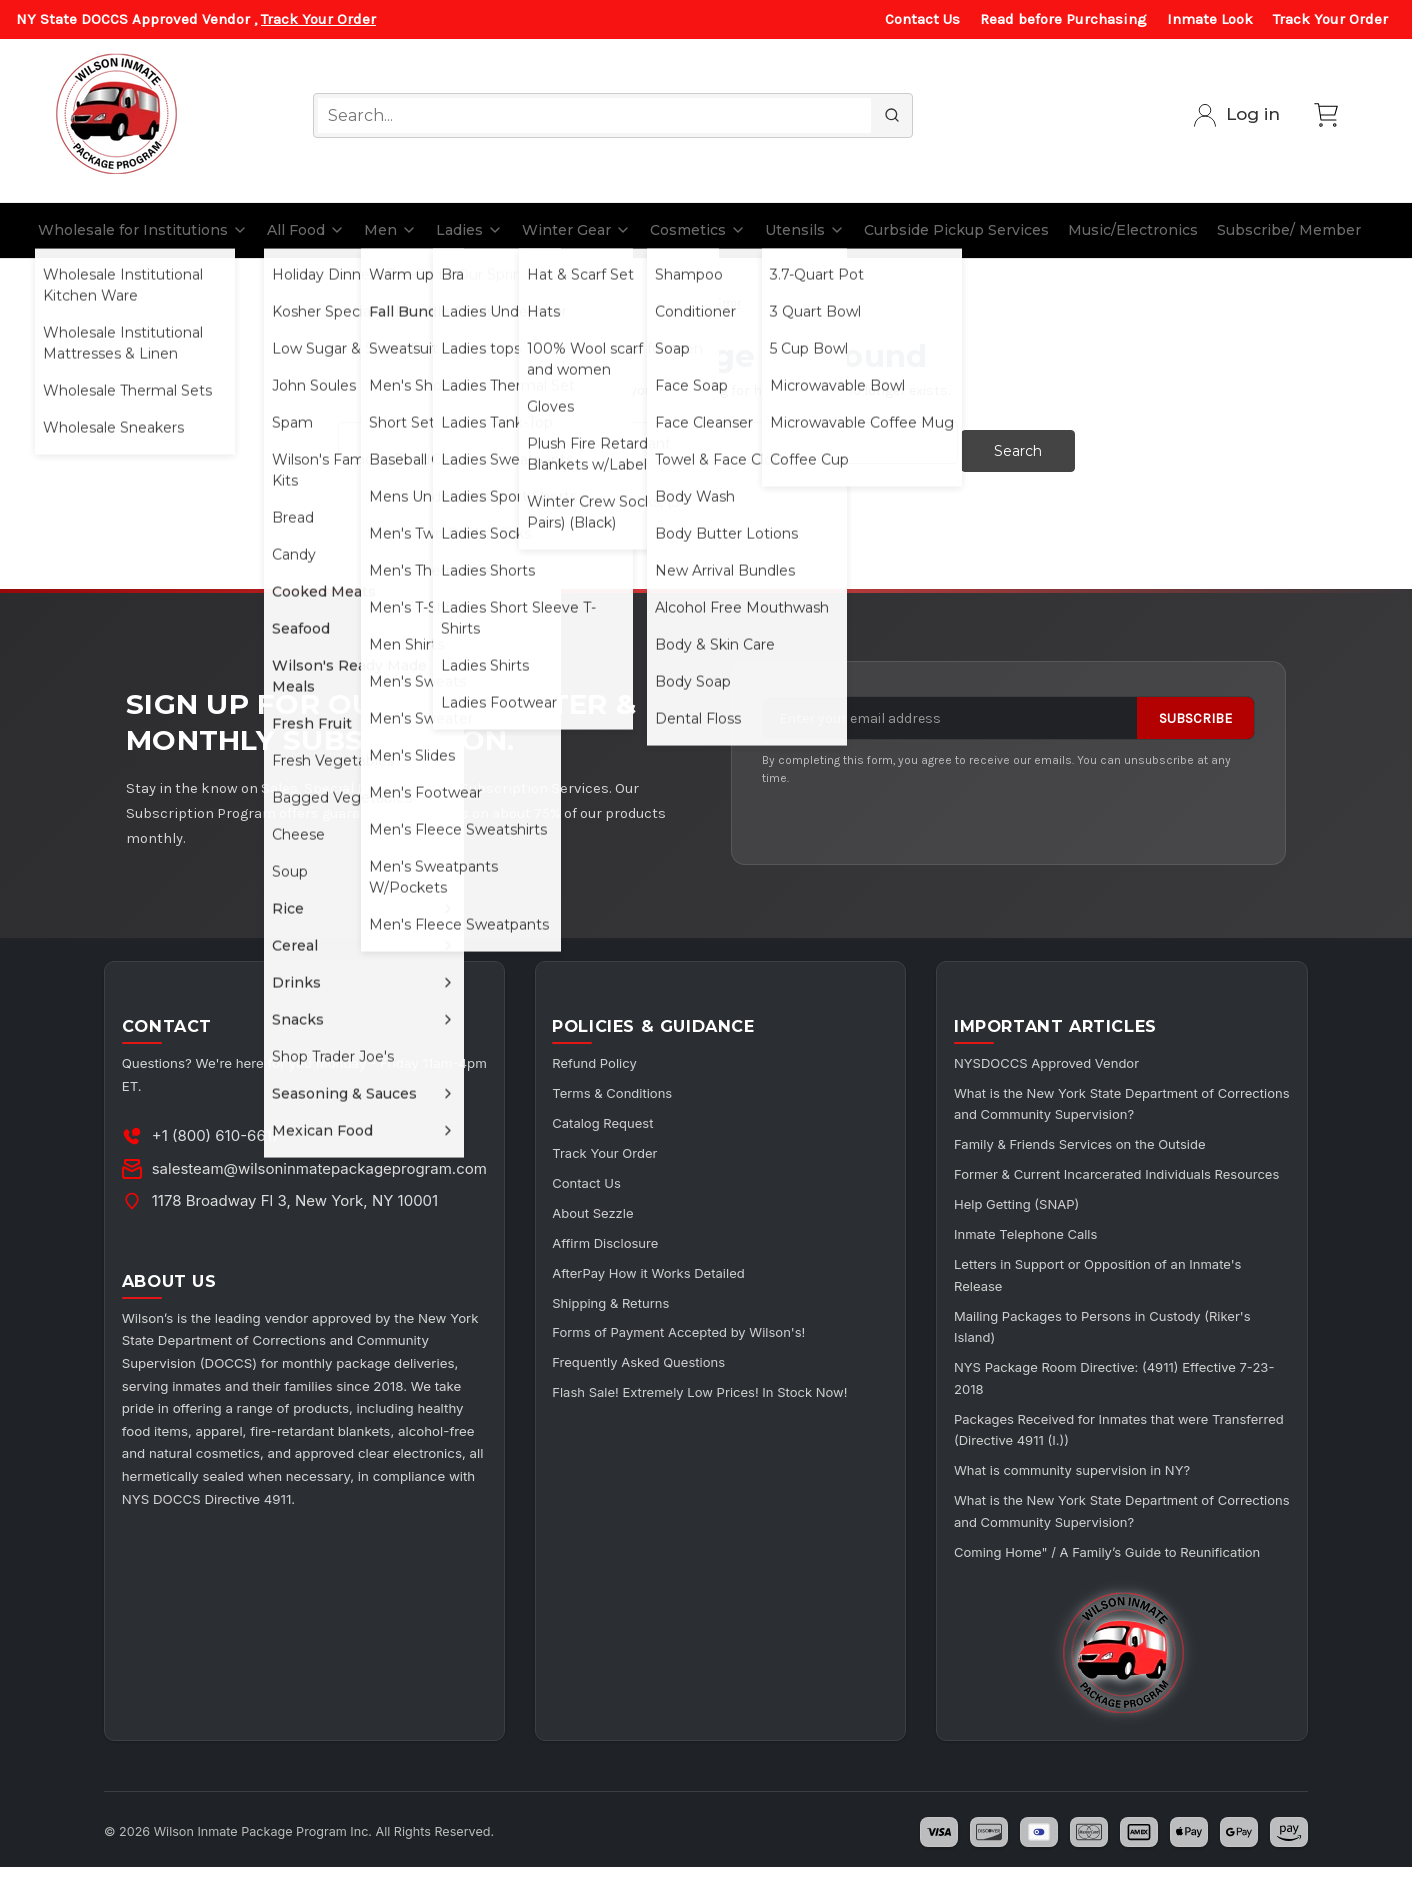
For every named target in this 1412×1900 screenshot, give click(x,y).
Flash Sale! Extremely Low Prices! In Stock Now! (721, 1382)
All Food (306, 230)
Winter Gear (576, 230)
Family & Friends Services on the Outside (1096, 1138)
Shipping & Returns (625, 1294)
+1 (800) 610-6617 (219, 1132)
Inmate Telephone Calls (1038, 1247)
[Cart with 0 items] (1326, 115)
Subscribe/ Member (1289, 230)
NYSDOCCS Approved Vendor (1060, 1059)
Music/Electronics (1133, 230)
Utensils (805, 230)
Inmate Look (1210, 19)
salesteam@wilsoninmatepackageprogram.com (322, 1164)
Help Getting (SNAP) (1028, 1218)
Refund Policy (607, 1059)
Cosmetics (698, 230)
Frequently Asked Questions (655, 1352)
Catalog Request (616, 1117)
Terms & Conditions (626, 1088)
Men (390, 230)
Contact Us (922, 19)
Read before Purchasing (1063, 19)
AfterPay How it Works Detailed (665, 1264)
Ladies (469, 230)
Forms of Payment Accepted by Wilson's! (698, 1323)
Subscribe (1195, 710)
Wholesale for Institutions (143, 230)
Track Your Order (318, 19)
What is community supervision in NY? (1088, 1478)
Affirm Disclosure (619, 1235)
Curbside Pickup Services (956, 230)
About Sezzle (605, 1205)
